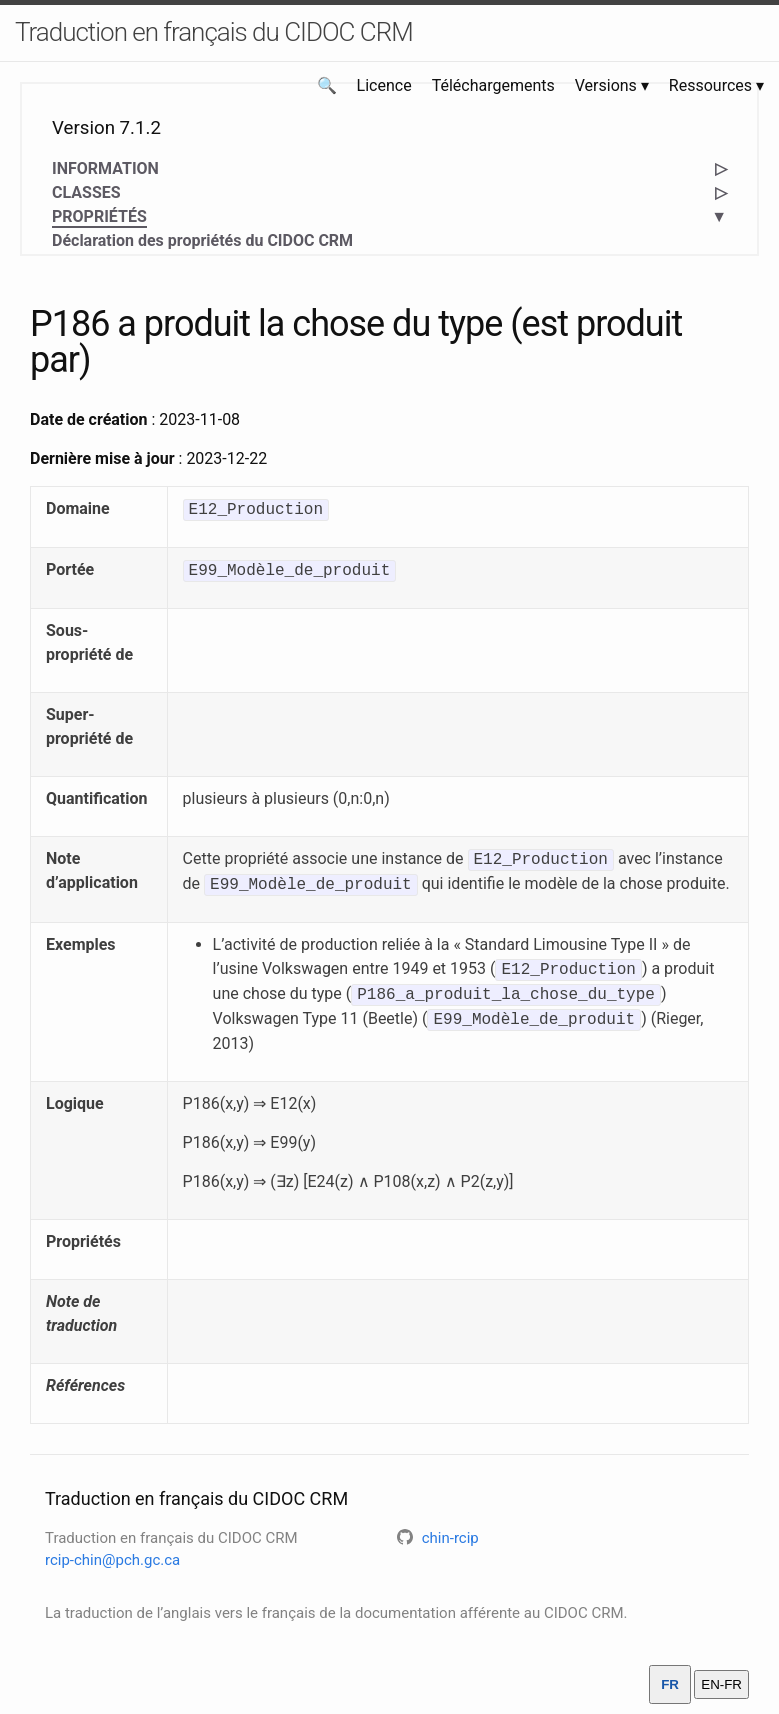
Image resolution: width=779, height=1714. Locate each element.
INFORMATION (105, 168)
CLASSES (86, 192)
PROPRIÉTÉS (99, 217)
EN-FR (721, 1684)
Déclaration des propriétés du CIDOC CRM (202, 240)
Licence (384, 85)
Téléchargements (493, 85)
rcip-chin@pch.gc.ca (112, 1560)
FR (670, 1684)
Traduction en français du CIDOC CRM (214, 32)
